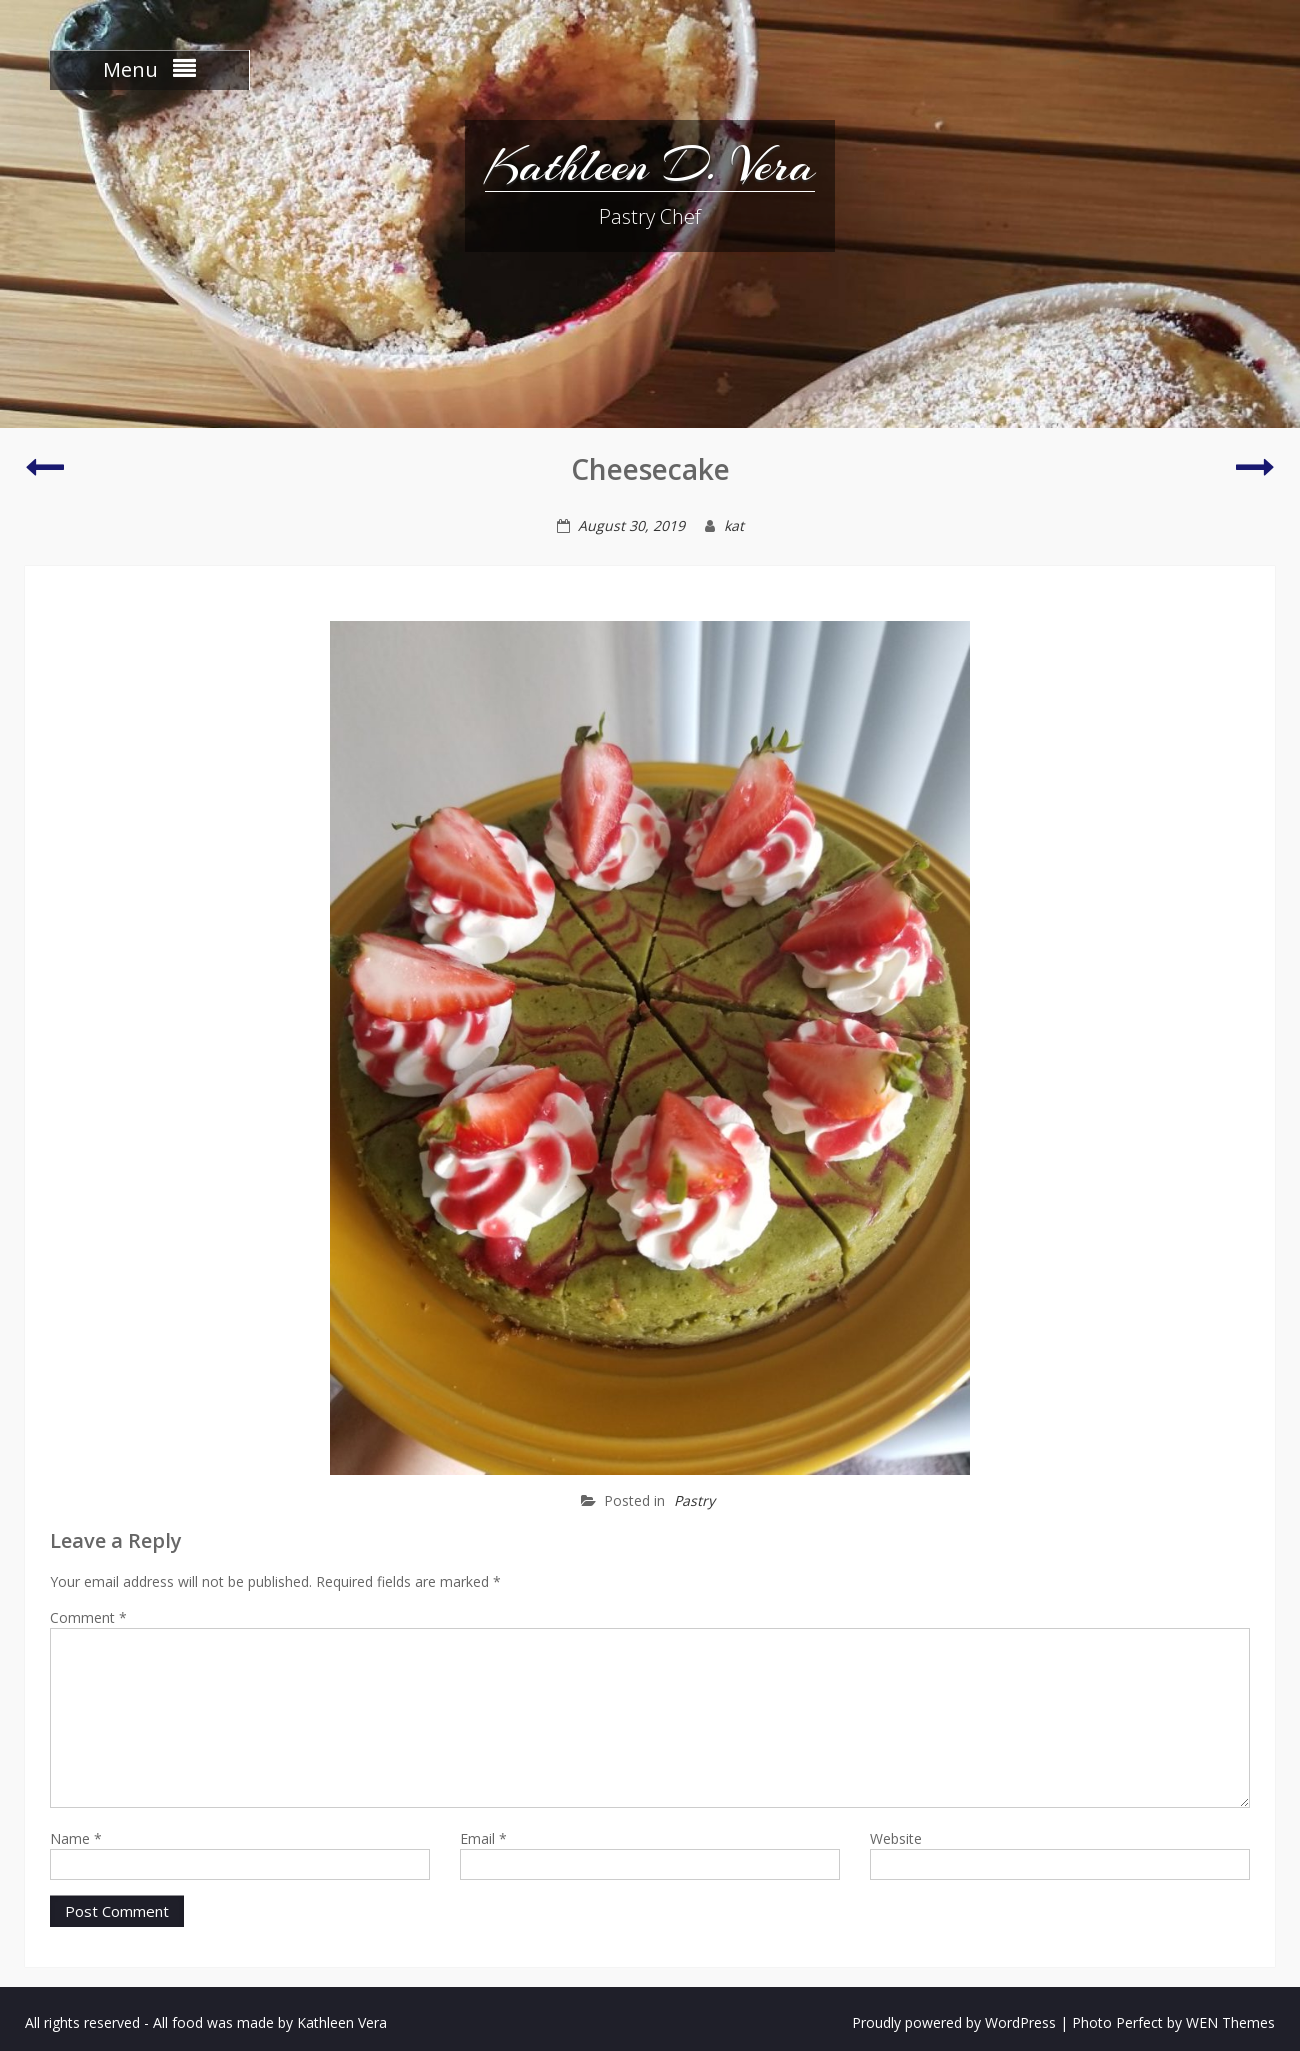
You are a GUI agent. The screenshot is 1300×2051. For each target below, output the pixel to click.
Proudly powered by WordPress (954, 2022)
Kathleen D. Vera (650, 165)
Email (483, 1838)
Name (76, 1838)
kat (734, 525)
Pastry (694, 1500)
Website (896, 1838)
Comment (88, 1617)
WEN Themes (1230, 2022)
